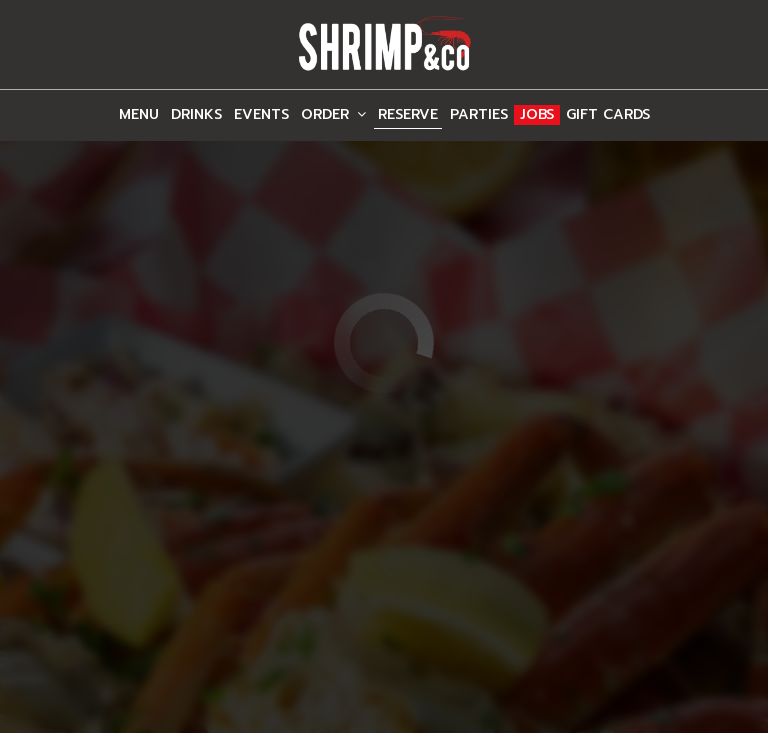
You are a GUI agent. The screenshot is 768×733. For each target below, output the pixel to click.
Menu (139, 115)
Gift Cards (608, 115)
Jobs (537, 115)
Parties (479, 115)
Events (261, 115)
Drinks (196, 115)
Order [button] (333, 115)
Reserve (408, 115)
